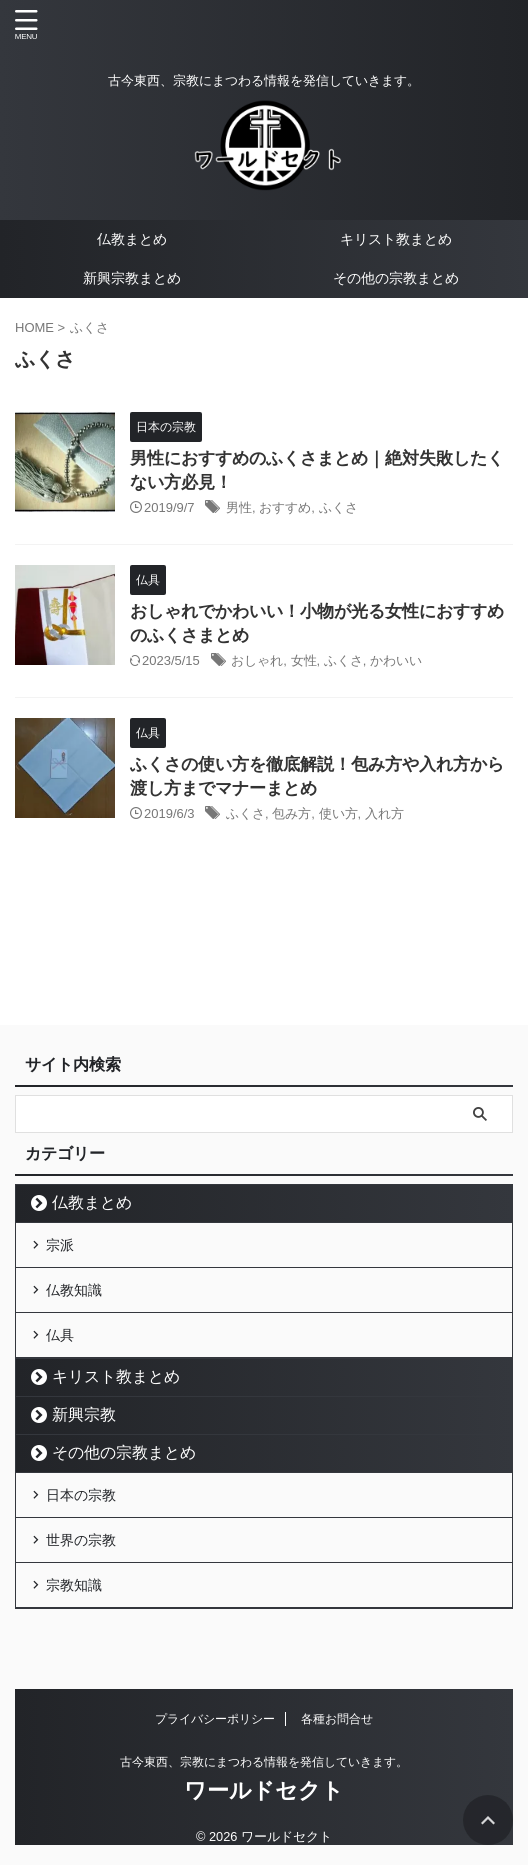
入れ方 (384, 813)
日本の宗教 (81, 1495)
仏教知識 (74, 1290)
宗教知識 (74, 1585)
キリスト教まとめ (396, 239)
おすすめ (285, 507)
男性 (239, 507)
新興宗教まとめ (132, 278)
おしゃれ (257, 660)
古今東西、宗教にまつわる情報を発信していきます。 (264, 1762)
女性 (304, 660)
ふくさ (338, 507)
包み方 (291, 813)
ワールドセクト (264, 1790)
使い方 (338, 813)
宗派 (60, 1245)
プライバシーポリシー (215, 1719)
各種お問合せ (337, 1719)
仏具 (60, 1335)
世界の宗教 (81, 1540)
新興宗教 (84, 1414)
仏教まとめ (132, 239)
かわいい (396, 660)
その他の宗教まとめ (396, 278)
